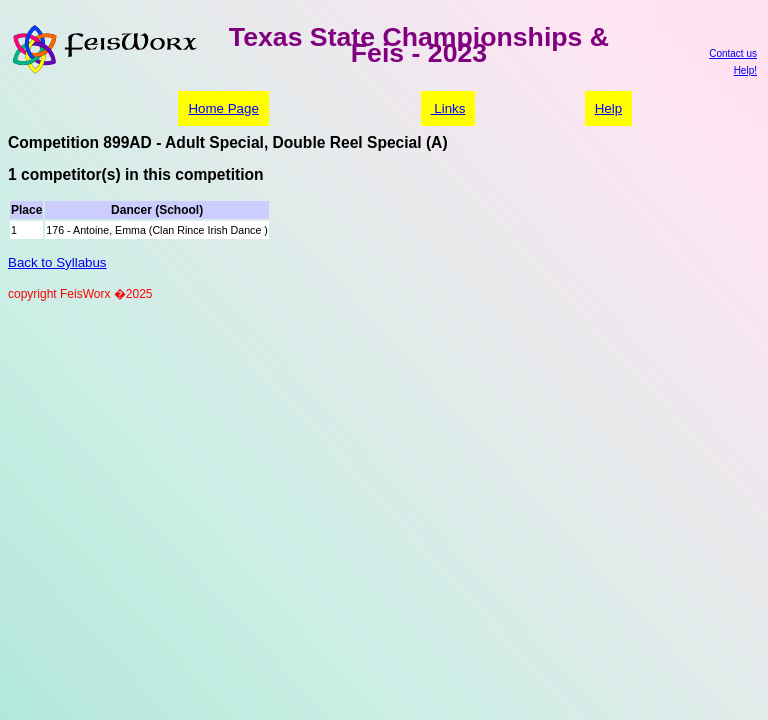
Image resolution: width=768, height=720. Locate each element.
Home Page (223, 108)
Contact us (733, 53)
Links (448, 108)
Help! (745, 70)
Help (608, 108)
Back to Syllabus (57, 262)
